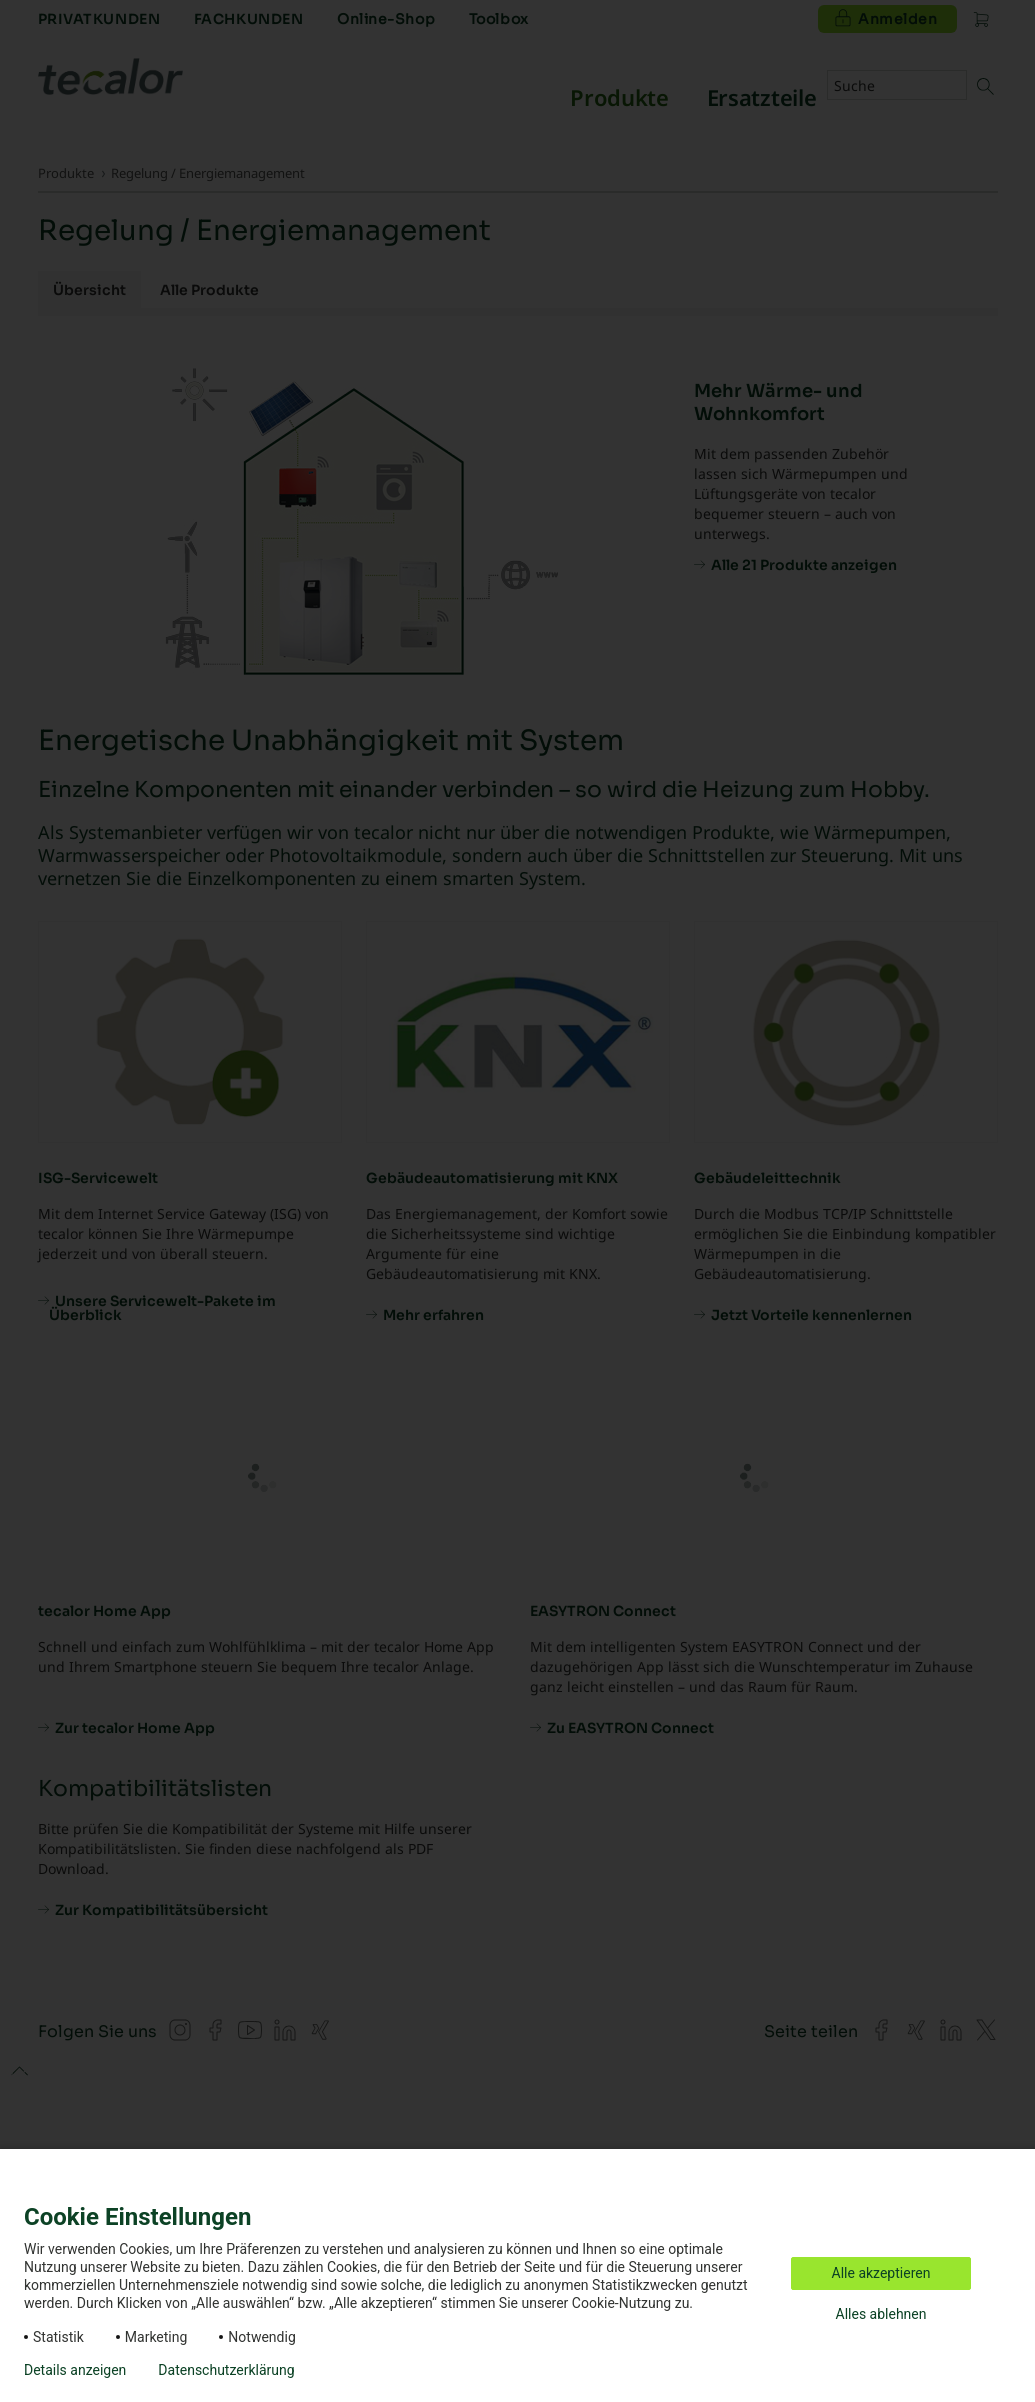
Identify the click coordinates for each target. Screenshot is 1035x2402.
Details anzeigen (75, 2370)
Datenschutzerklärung (226, 2370)
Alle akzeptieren (881, 2273)
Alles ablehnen (881, 2314)
